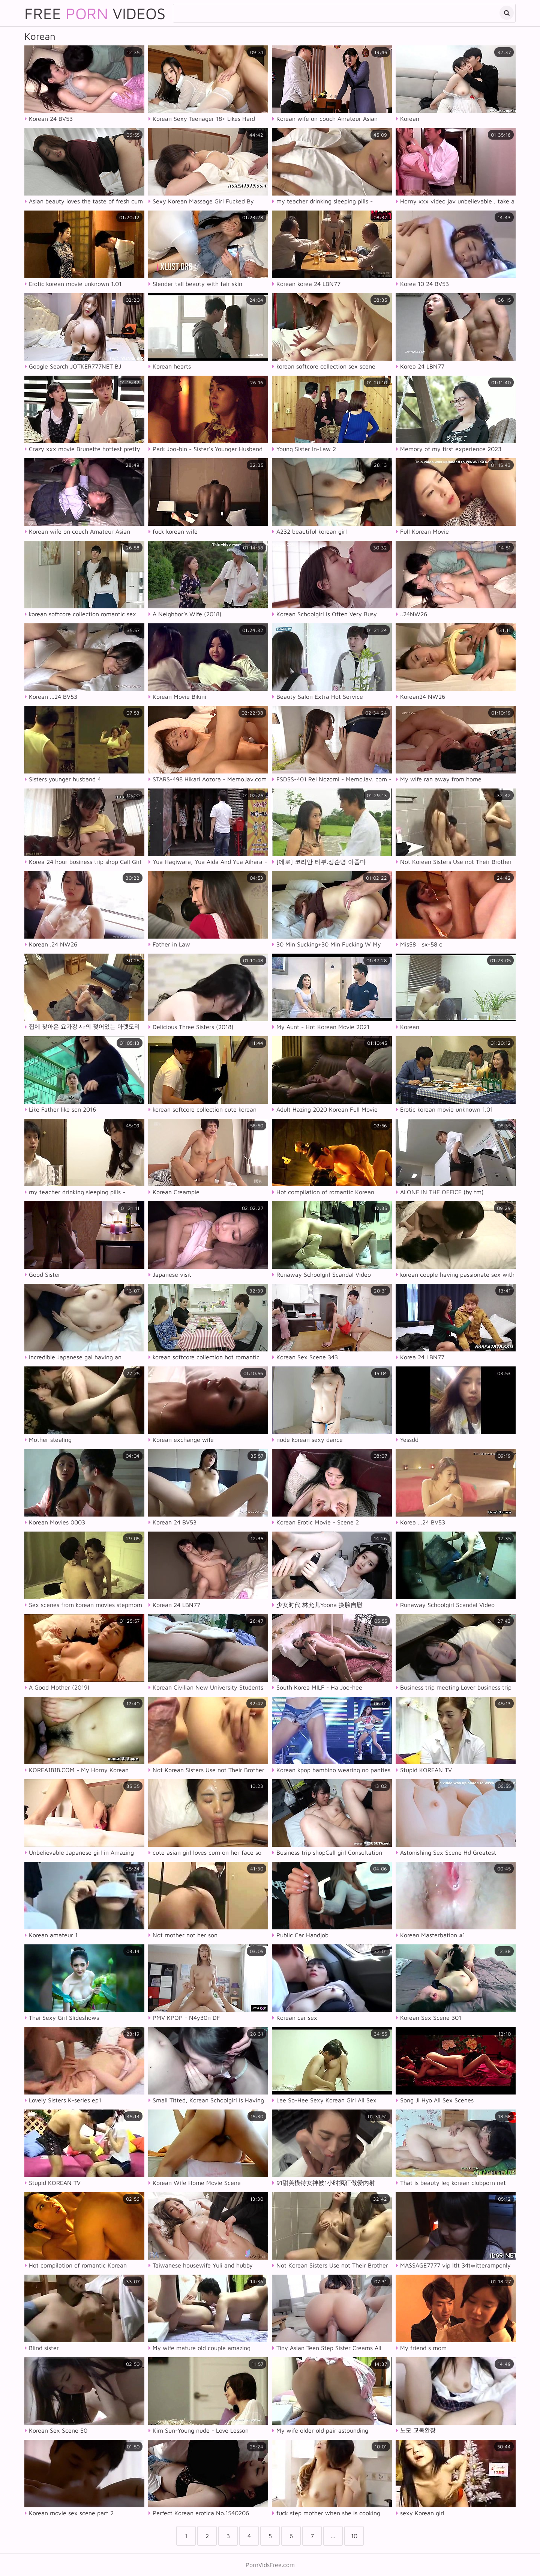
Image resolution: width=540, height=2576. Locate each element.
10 (354, 2535)
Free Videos (94, 13)
